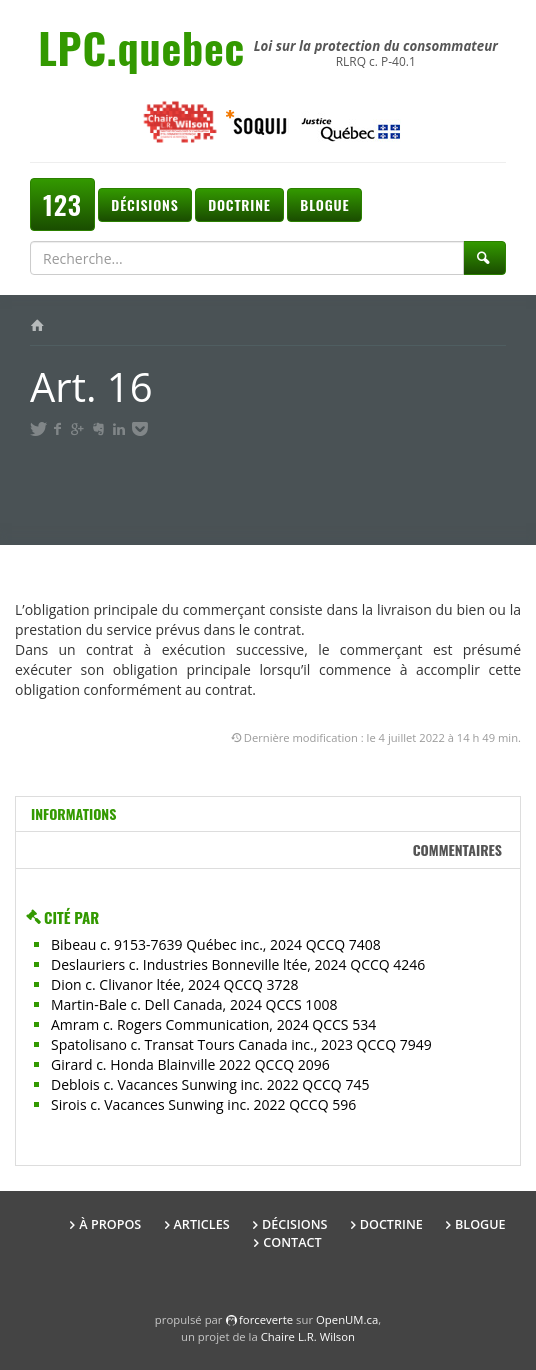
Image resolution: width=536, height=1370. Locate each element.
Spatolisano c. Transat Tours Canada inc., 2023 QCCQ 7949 (241, 1044)
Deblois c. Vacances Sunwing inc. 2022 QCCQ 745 (210, 1084)
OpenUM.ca (347, 1319)
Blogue (324, 204)
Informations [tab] (73, 813)
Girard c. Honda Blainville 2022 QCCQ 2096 (190, 1064)
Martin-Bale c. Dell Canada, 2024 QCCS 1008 (194, 1004)
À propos (110, 1224)
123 (62, 204)
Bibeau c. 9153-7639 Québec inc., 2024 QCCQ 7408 (216, 944)
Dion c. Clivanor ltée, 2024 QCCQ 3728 (175, 984)
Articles (202, 1224)
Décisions (144, 204)
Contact (292, 1242)
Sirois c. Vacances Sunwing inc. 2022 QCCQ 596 (203, 1104)
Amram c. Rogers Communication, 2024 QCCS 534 (213, 1024)
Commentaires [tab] (457, 849)
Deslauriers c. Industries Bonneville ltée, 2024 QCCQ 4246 (238, 964)
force (266, 1319)
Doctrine (239, 204)
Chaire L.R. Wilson (308, 1336)
